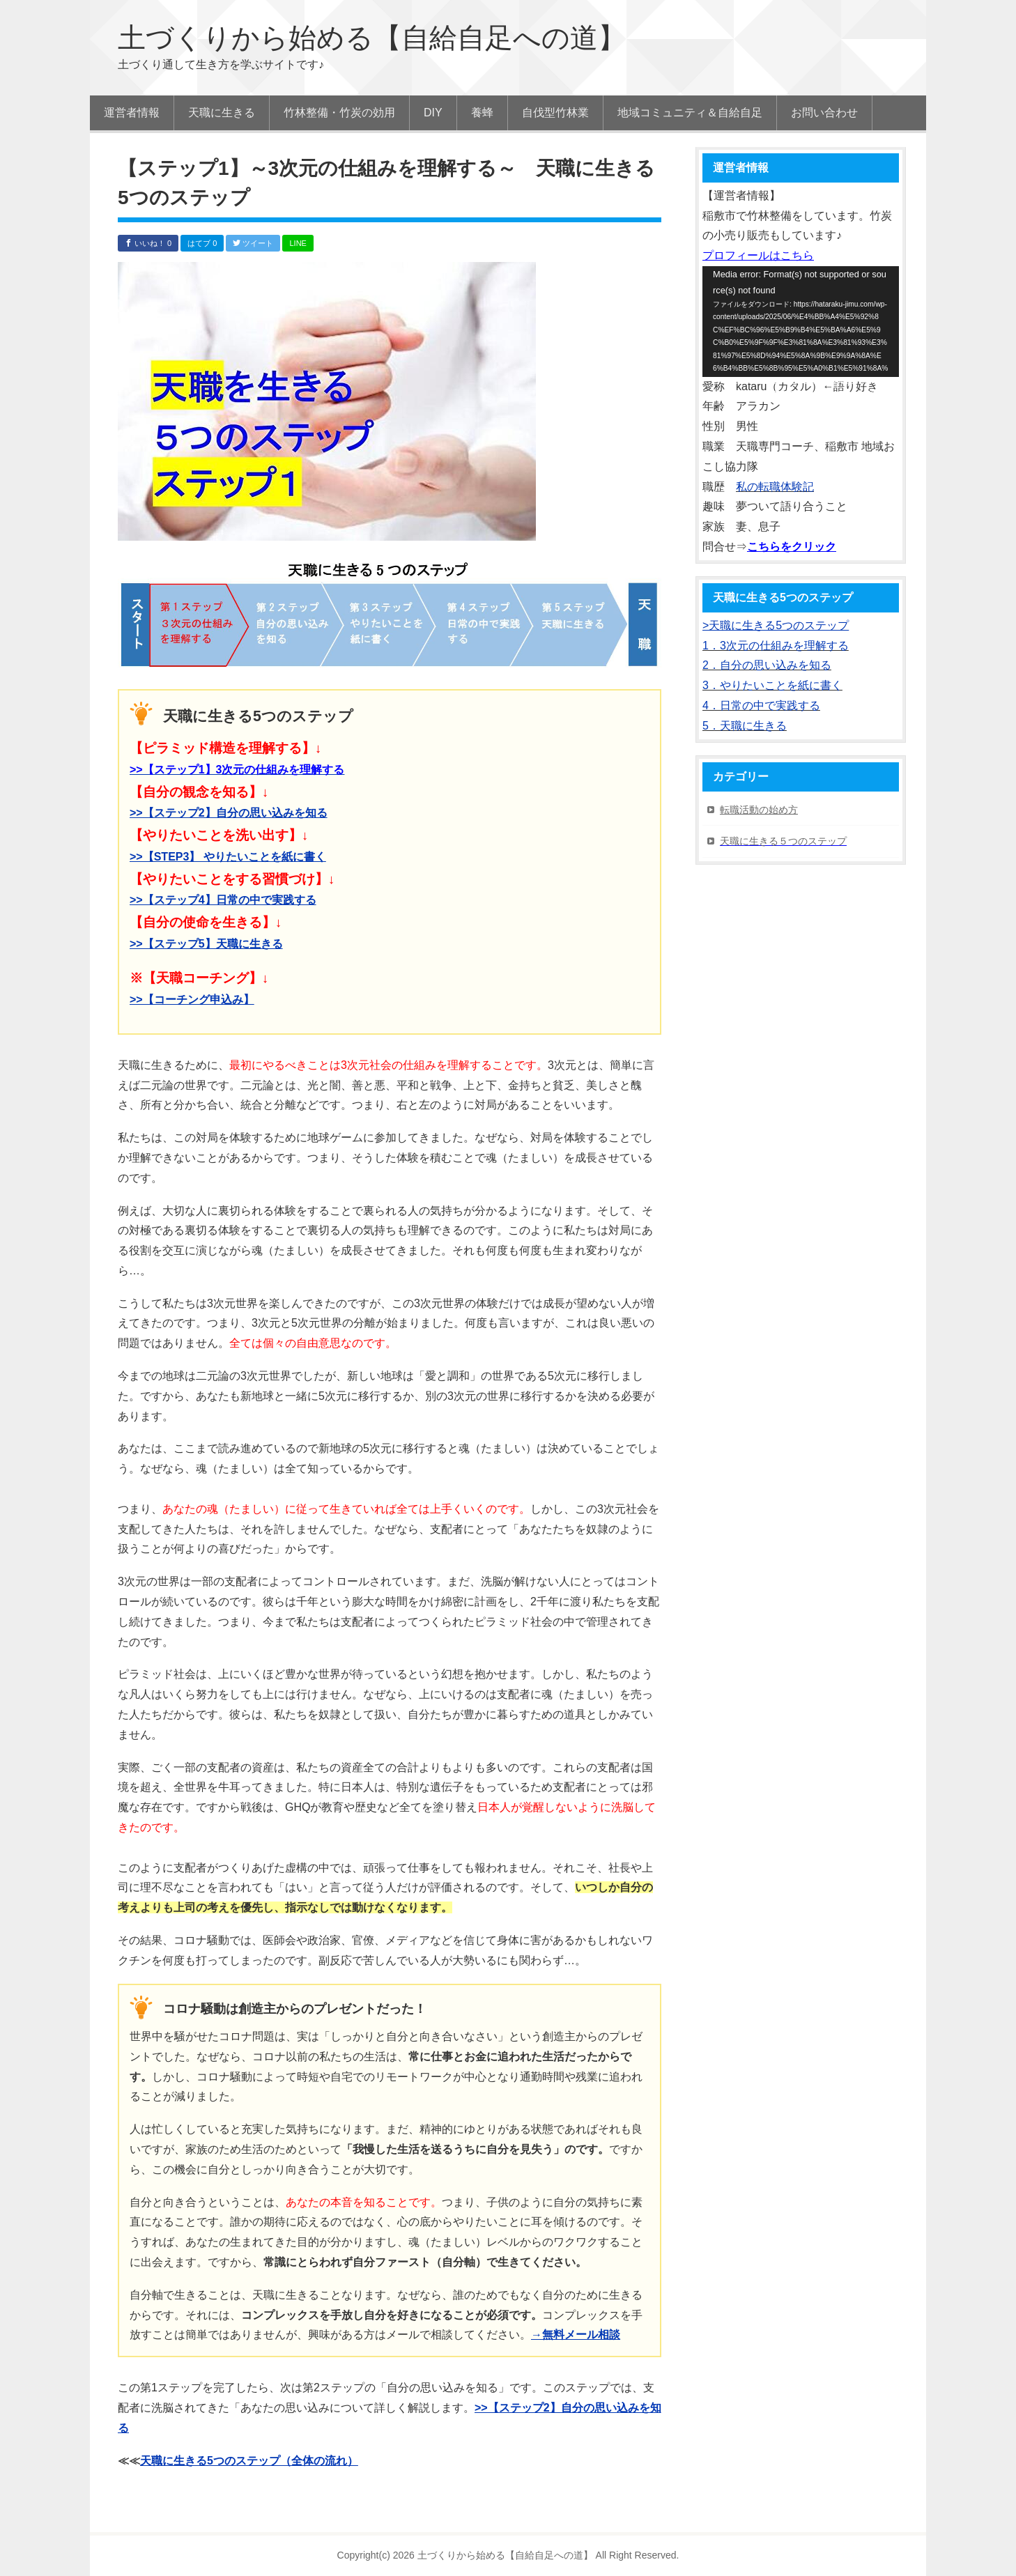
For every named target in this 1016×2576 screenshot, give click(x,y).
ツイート (253, 243)
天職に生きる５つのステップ (783, 841)
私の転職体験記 (775, 487)
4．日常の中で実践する (761, 705)
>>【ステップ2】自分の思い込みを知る (229, 813)
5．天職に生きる (744, 726)
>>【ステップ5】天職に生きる (206, 944)
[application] (800, 321)
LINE (297, 243)
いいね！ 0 (148, 243)
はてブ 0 (202, 243)
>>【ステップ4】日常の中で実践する (223, 900)
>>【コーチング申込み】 (192, 999)
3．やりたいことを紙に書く (772, 685)
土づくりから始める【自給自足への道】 (372, 37)
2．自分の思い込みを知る (766, 665)
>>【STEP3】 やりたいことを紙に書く (228, 857)
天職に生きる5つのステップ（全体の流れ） (249, 2461)
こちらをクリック (791, 547)
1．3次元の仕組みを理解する (775, 645)
